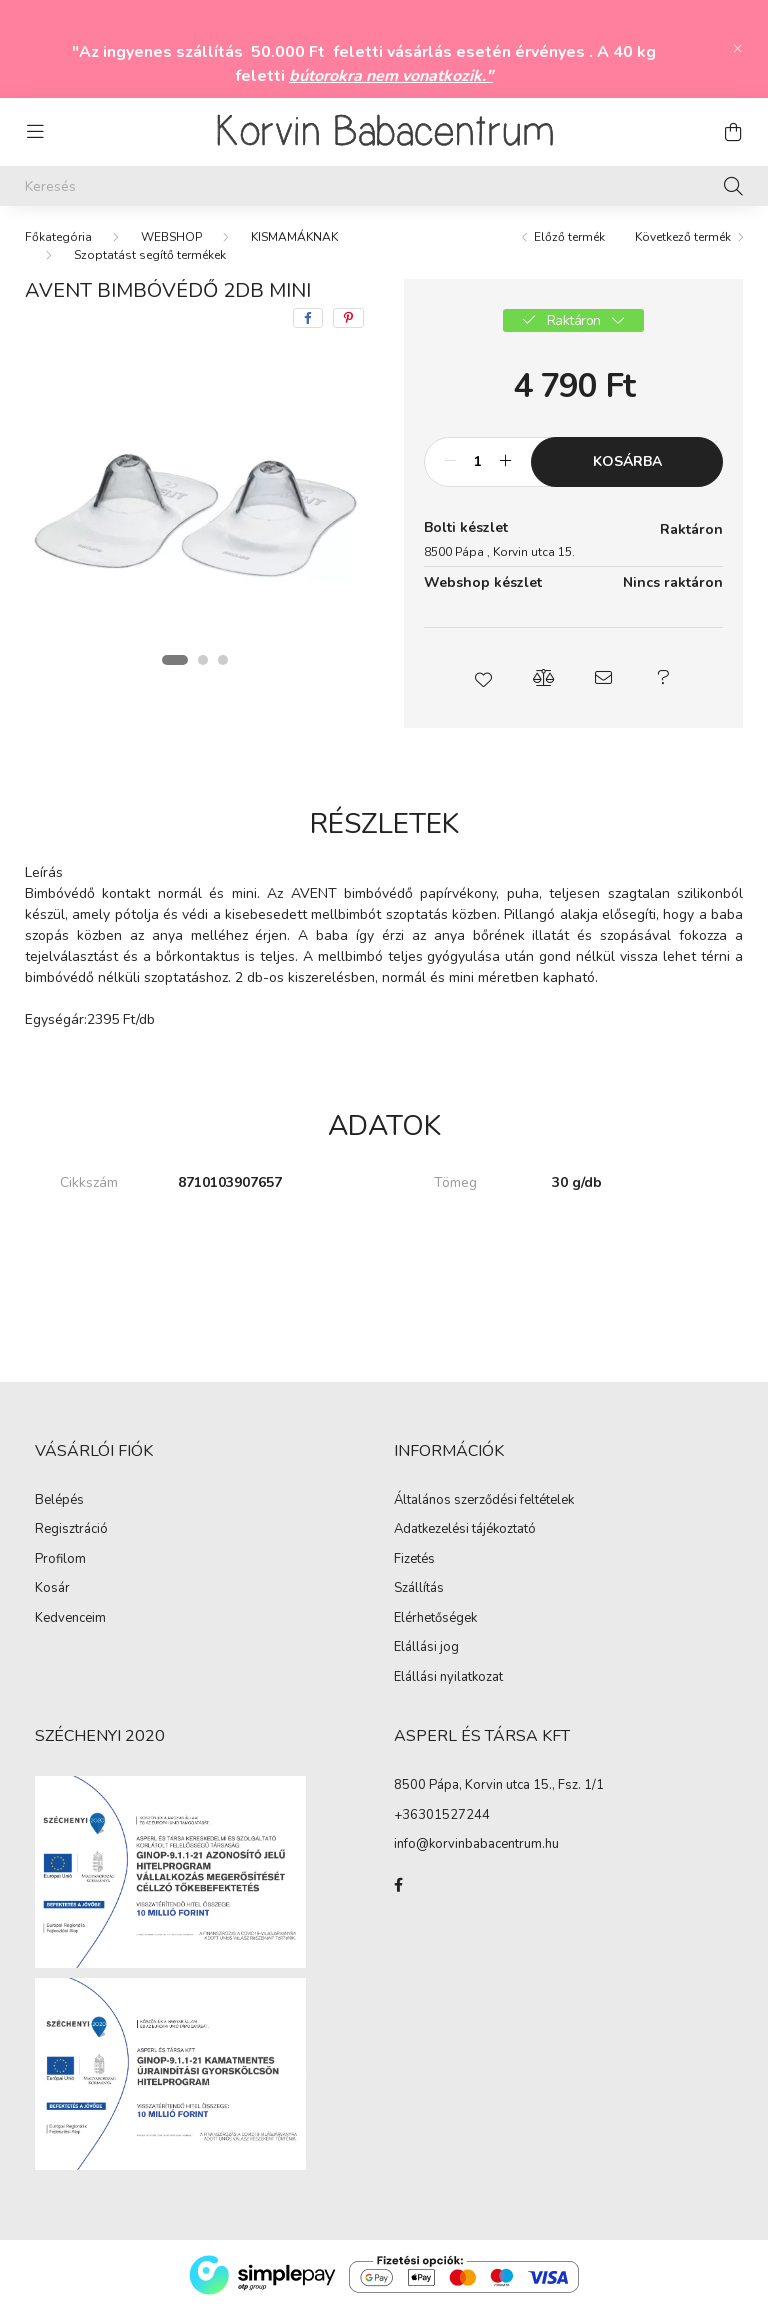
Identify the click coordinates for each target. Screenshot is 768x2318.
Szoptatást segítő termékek (150, 263)
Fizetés (414, 1568)
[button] (484, 686)
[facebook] (308, 326)
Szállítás (419, 1597)
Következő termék (683, 245)
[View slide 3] (223, 668)
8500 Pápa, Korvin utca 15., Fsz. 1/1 (499, 1793)
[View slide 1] (175, 668)
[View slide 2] (203, 668)
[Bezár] (738, 49)
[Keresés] (384, 186)
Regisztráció (71, 1538)
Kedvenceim (70, 1627)
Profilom (60, 1568)
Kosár (52, 1597)
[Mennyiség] (477, 470)
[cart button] (733, 132)
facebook (398, 1893)
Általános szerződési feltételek (484, 1509)
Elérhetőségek (435, 1627)
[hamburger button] (35, 132)
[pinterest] (348, 326)
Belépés (59, 1509)
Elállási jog (426, 1656)
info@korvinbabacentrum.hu (476, 1852)
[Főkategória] (58, 245)
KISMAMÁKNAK (294, 245)
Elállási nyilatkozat (448, 1686)
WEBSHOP (171, 245)
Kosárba (627, 469)
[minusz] (450, 470)
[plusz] (505, 470)
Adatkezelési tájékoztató (465, 1538)
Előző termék (569, 245)
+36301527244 (442, 1823)
